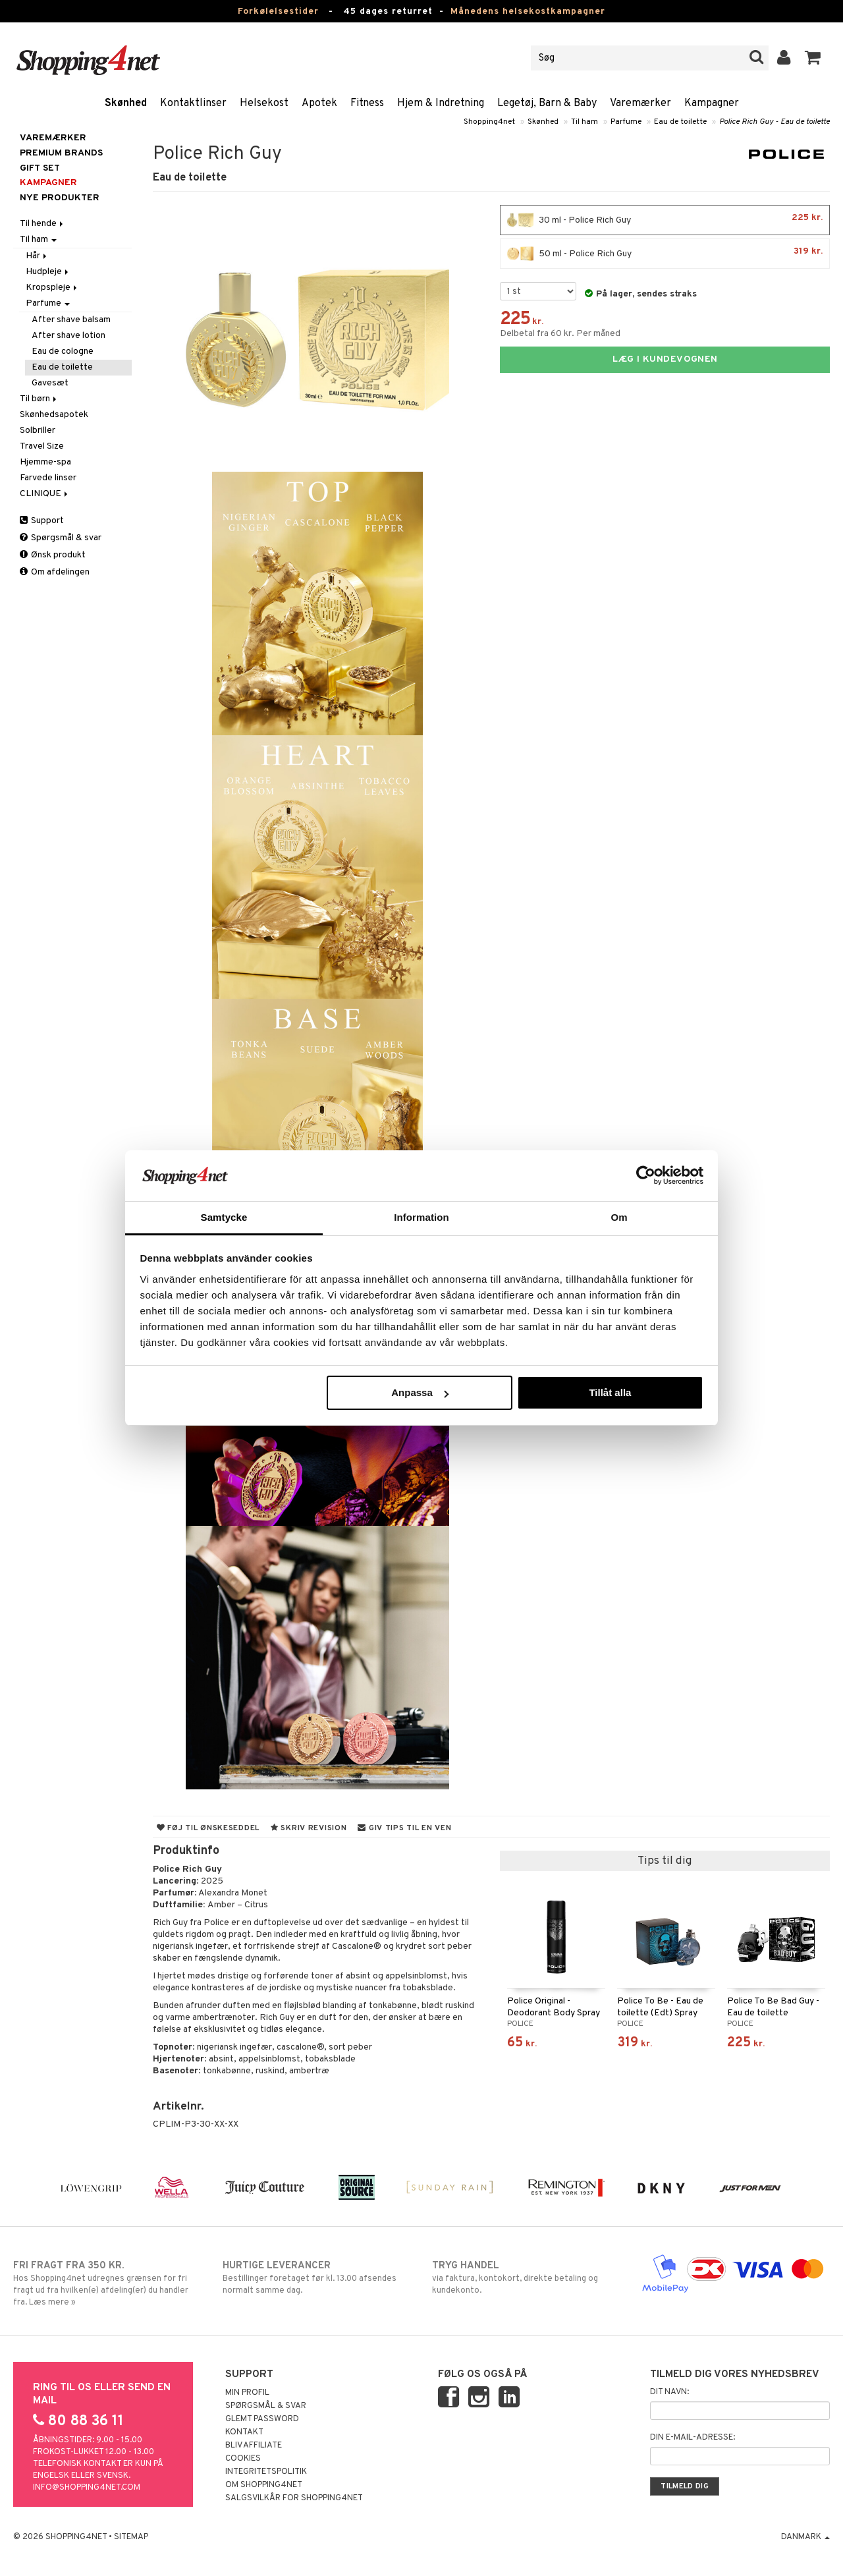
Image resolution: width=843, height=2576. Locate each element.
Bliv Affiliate (253, 2445)
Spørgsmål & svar (60, 538)
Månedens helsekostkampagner (527, 11)
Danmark (805, 2537)
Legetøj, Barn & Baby (547, 103)
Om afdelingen (55, 572)
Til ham (584, 122)
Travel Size (42, 446)
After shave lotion (68, 335)
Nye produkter (59, 198)
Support (42, 520)
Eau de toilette (680, 122)
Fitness (367, 103)
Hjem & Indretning (440, 103)
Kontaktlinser (193, 103)
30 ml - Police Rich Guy (665, 220)
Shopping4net (489, 122)
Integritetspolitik (266, 2472)
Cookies (243, 2458)
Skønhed (126, 103)
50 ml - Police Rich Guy (665, 253)
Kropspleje (52, 287)
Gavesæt (50, 383)
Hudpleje (48, 271)
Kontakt (244, 2432)
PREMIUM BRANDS (61, 153)
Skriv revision (308, 1828)
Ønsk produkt (53, 555)
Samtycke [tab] (224, 1217)
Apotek (319, 103)
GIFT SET (40, 168)
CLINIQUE (45, 493)
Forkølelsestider (278, 11)
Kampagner (711, 103)
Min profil (247, 2393)
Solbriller (37, 430)
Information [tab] (421, 1217)
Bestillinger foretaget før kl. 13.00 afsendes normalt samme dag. (317, 2277)
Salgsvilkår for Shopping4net (294, 2498)
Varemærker (640, 103)
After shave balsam (71, 319)
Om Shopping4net (263, 2485)
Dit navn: (669, 2392)
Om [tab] (619, 1217)
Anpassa (420, 1392)
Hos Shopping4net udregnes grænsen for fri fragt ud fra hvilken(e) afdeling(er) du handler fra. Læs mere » (107, 2283)
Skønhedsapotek (54, 414)
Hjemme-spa (45, 462)
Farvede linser (48, 478)
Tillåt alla (610, 1392)
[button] (813, 57)
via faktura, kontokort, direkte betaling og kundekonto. (526, 2277)
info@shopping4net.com (86, 2487)
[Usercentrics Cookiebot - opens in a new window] (645, 1175)
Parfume (626, 122)
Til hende (42, 223)
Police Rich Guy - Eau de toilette (774, 122)
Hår (37, 256)
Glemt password (262, 2419)
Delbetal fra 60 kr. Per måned (560, 333)
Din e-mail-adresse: (692, 2437)
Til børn (39, 399)
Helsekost (264, 103)
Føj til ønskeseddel (208, 1828)
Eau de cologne (63, 351)
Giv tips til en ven (404, 1828)
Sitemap (131, 2537)
